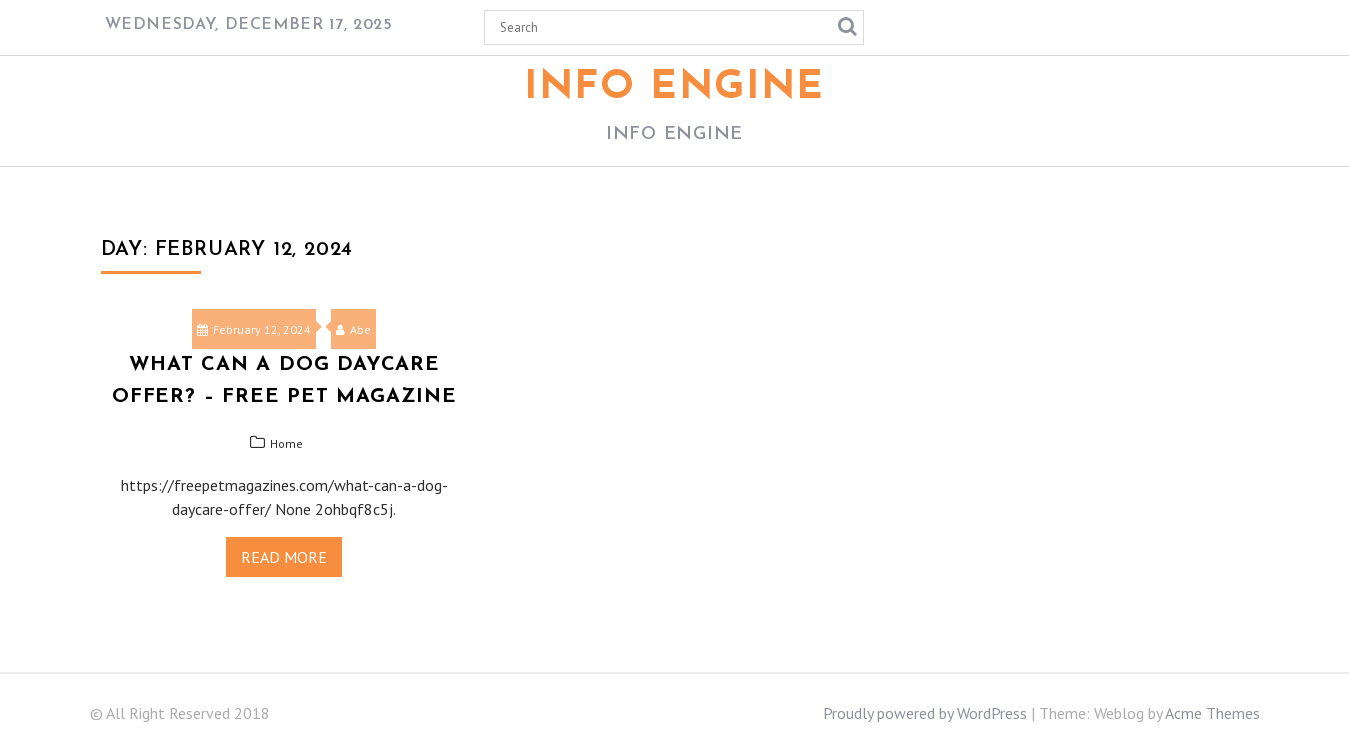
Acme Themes (1212, 713)
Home (286, 443)
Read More (284, 557)
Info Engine (674, 88)
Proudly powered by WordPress (925, 713)
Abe (353, 329)
